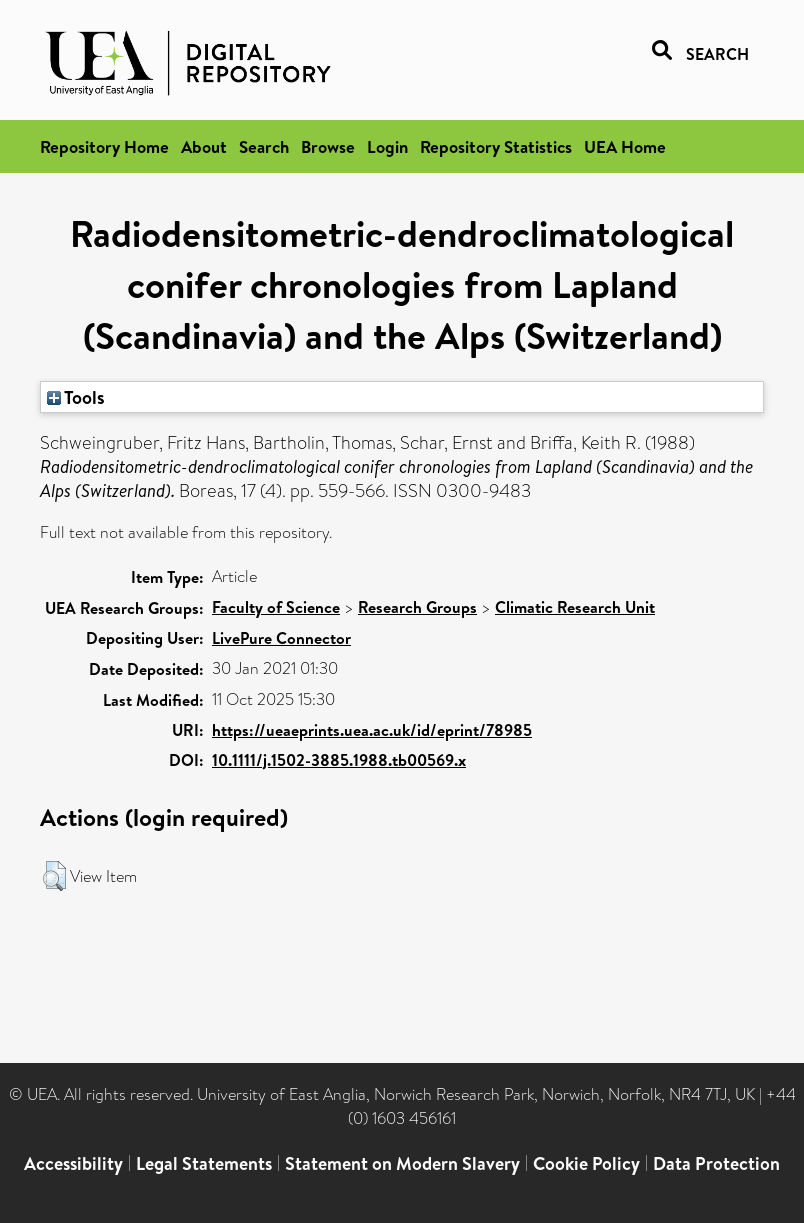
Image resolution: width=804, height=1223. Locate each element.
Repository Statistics (496, 146)
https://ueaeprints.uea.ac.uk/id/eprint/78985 (372, 730)
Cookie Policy (586, 1163)
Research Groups (417, 607)
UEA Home (625, 146)
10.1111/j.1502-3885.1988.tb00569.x (339, 760)
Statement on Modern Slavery (402, 1163)
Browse (328, 146)
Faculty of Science (276, 607)
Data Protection (716, 1163)
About (204, 146)
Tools (76, 397)
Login (387, 146)
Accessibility (73, 1163)
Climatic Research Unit (575, 607)
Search (264, 146)
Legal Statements (204, 1163)
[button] (54, 876)
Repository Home (104, 146)
